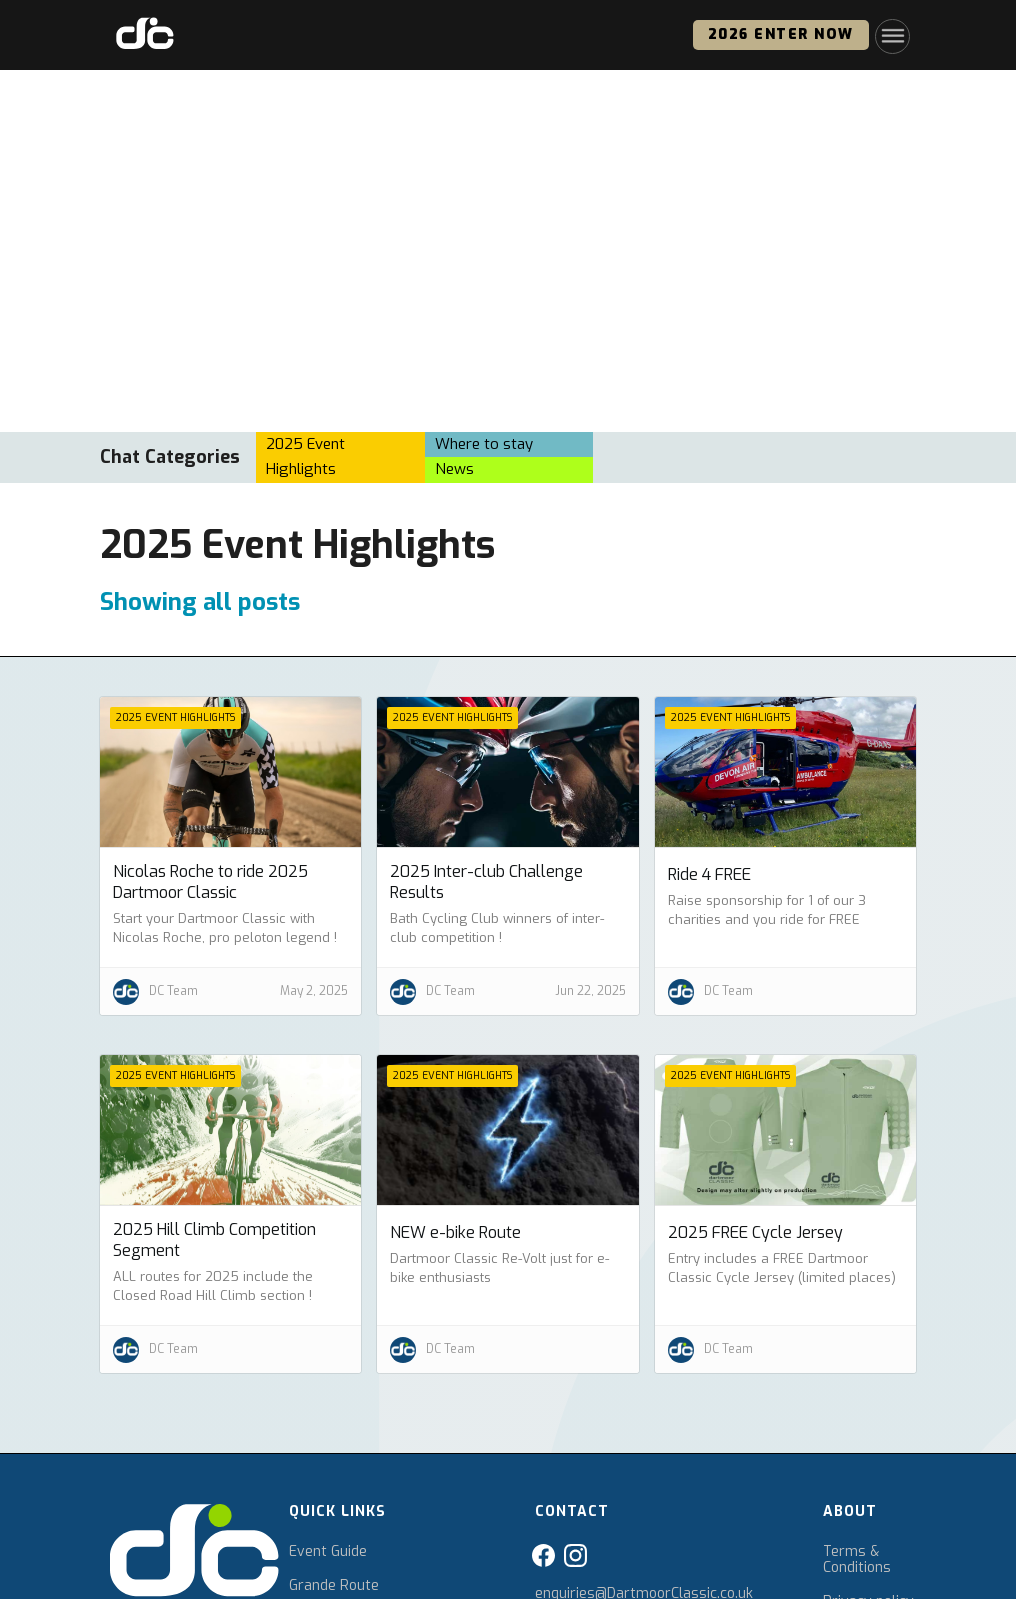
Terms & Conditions (857, 1560)
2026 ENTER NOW (781, 34)
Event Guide (328, 1552)
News (454, 469)
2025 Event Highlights (305, 457)
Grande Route (334, 1586)
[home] (145, 35)
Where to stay (484, 444)
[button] (892, 35)
